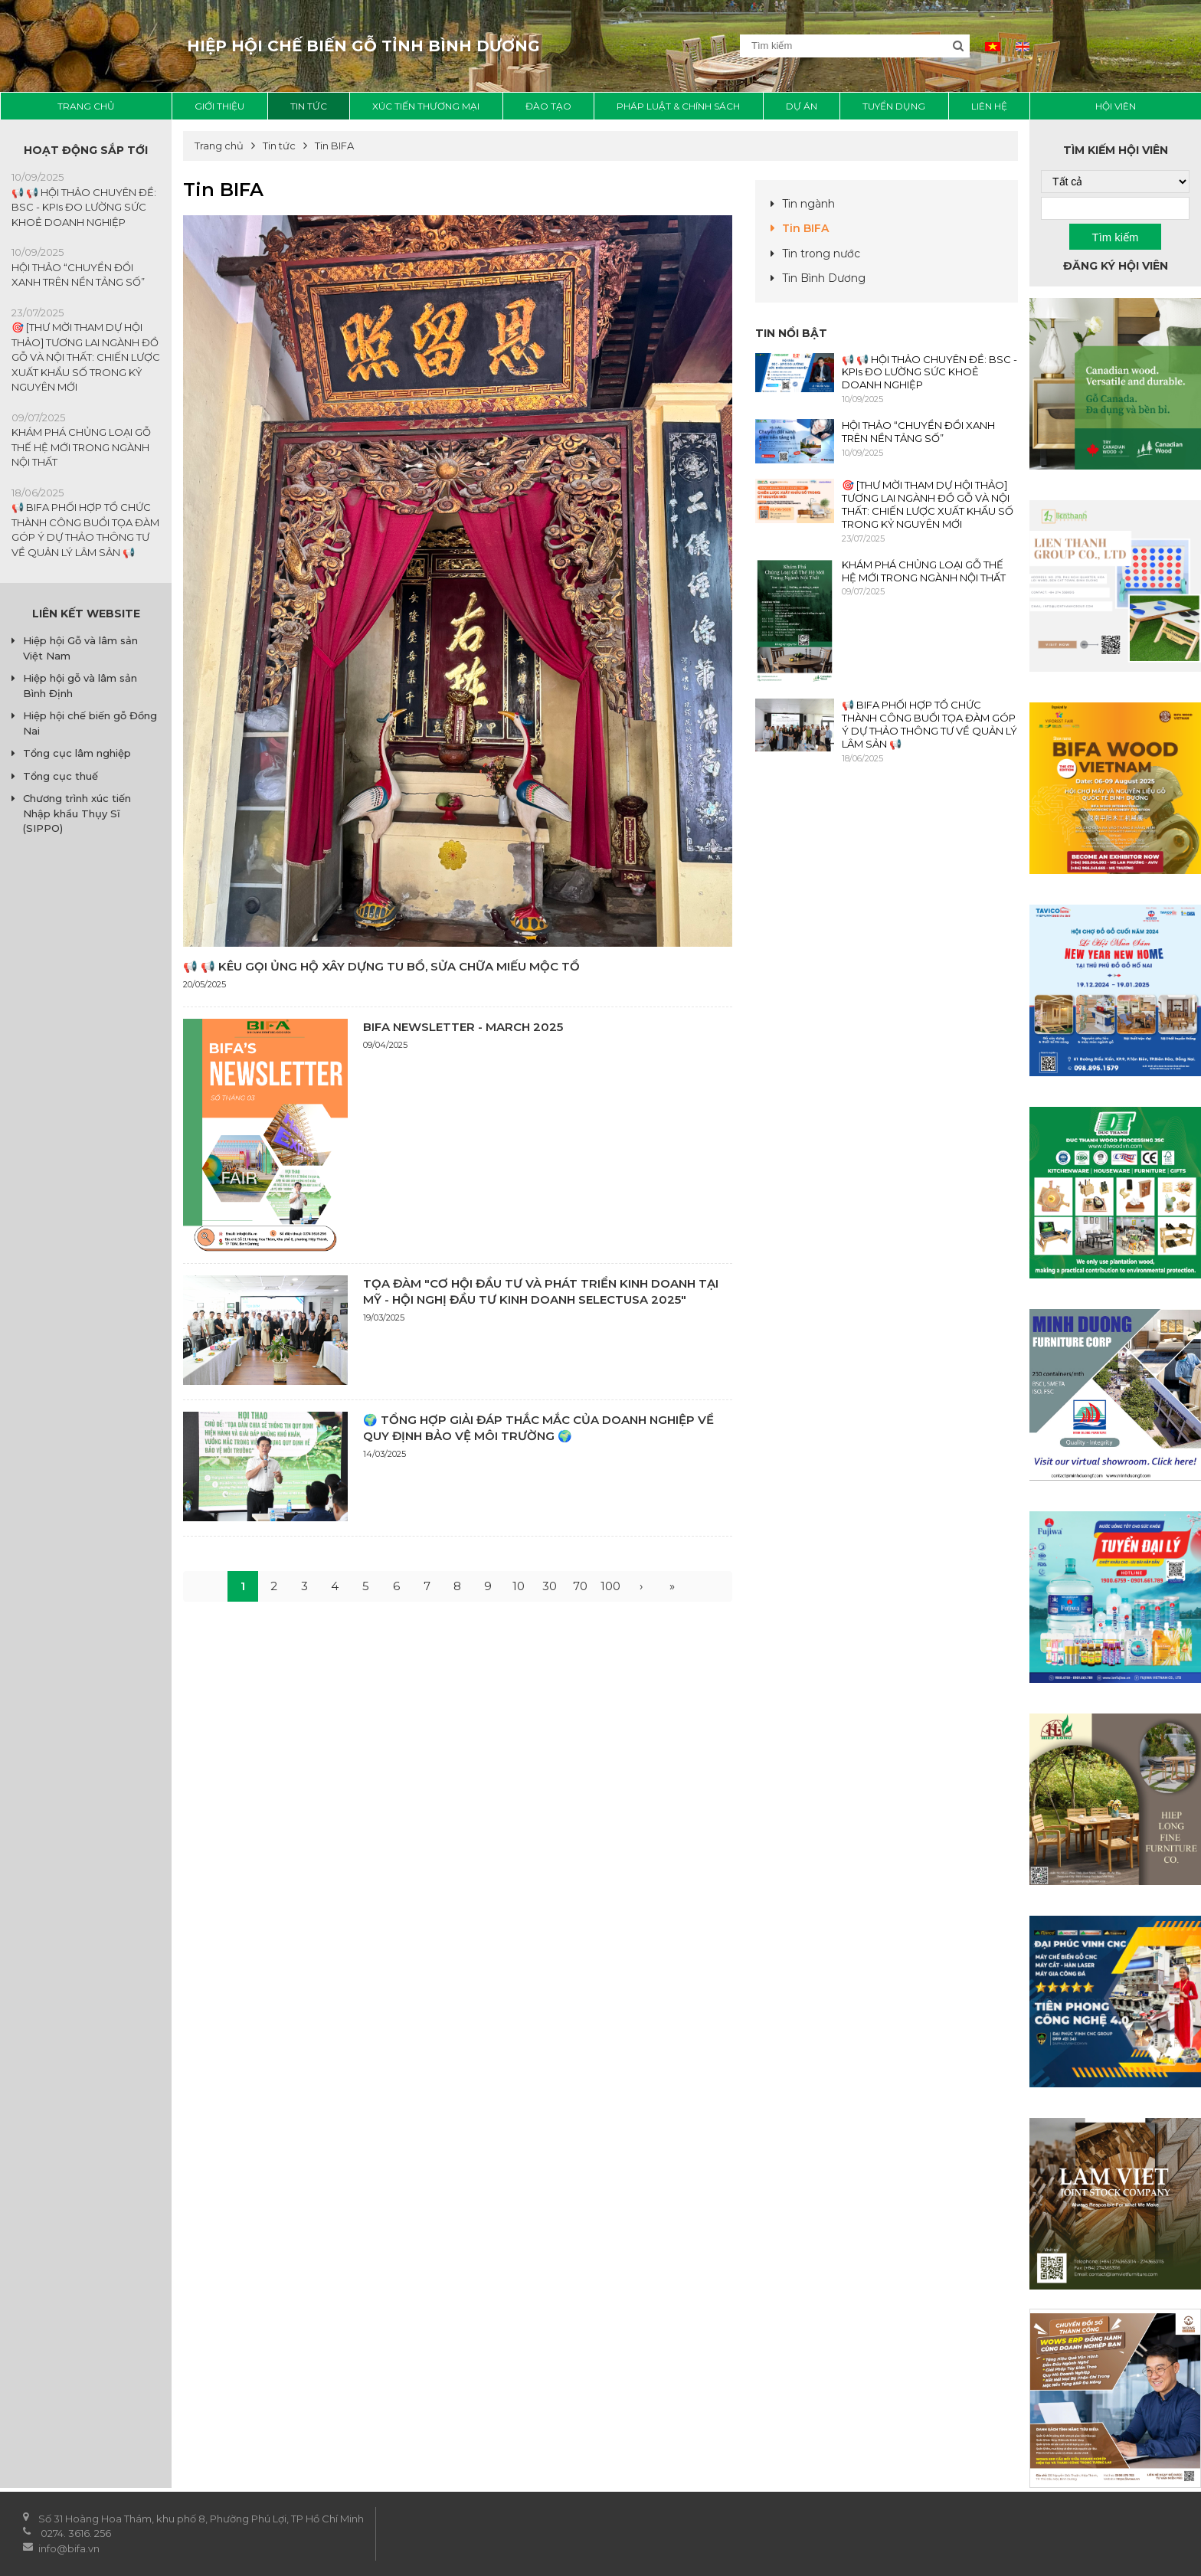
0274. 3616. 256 (76, 2533)
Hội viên (1115, 106)
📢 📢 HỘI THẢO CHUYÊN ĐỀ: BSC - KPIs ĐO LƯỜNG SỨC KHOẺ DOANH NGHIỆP (83, 207)
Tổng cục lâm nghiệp (77, 753)
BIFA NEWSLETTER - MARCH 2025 (463, 1027)
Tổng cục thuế (60, 776)
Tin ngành (808, 204)
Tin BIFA (805, 228)
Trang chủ (86, 106)
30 (549, 1586)
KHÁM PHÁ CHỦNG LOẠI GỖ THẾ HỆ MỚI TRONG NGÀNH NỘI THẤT (81, 447)
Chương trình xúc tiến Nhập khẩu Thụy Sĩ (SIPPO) (77, 813)
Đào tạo (548, 106)
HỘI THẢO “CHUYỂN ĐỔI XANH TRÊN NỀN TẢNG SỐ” (918, 431)
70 (580, 1586)
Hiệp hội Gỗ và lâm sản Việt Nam (80, 648)
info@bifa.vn (70, 2548)
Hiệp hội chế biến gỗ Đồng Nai (90, 723)
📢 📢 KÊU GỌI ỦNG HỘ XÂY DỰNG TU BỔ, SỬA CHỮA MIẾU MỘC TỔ (381, 966)
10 (518, 1586)
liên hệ (989, 106)
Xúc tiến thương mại (425, 106)
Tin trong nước (821, 253)
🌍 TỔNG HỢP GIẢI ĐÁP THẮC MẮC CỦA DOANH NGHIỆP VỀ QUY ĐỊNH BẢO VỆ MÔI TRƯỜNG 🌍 (538, 1427)
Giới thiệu (219, 106)
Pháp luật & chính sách (678, 106)
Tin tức (308, 106)
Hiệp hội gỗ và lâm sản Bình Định (80, 685)
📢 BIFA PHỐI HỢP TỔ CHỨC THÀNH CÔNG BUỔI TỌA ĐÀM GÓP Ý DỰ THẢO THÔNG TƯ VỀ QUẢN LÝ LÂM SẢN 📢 (929, 724)
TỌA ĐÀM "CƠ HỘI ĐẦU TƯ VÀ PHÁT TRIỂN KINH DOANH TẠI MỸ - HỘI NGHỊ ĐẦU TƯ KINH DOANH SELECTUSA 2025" (540, 1291)
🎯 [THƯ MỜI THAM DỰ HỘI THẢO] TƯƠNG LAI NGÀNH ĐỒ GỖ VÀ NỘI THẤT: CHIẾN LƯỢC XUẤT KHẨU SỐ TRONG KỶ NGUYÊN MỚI (85, 357)
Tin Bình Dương (824, 278)
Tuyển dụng (893, 106)
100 (610, 1586)
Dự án (801, 106)
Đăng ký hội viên (1115, 266)
